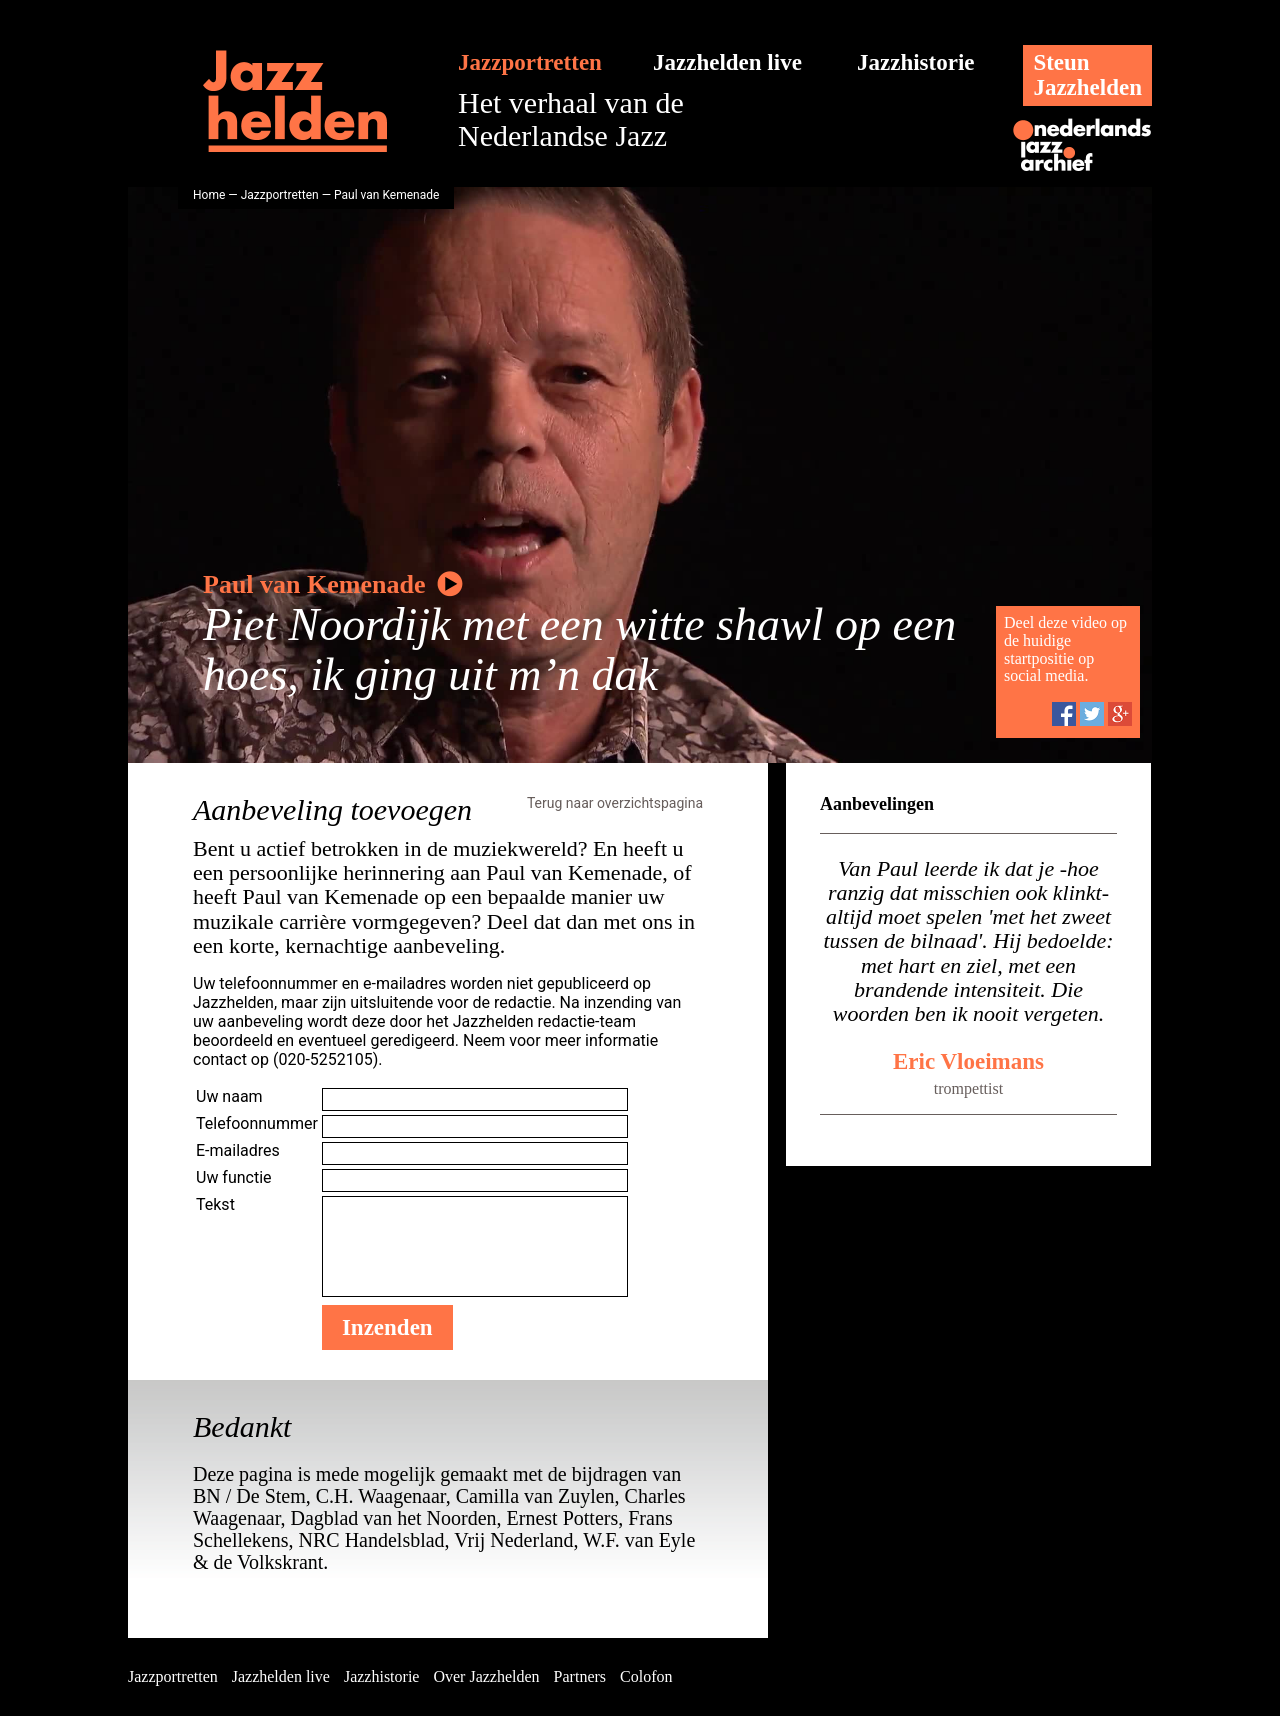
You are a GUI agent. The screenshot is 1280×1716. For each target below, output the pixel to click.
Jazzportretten (530, 62)
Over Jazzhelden (486, 1676)
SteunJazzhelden (1087, 75)
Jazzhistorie (916, 62)
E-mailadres (238, 1150)
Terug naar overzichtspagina (615, 803)
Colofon (646, 1676)
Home (209, 195)
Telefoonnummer (257, 1123)
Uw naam (229, 1096)
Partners (580, 1676)
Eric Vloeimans (968, 1061)
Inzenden (387, 1327)
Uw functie (234, 1177)
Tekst (215, 1204)
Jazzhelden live (727, 62)
